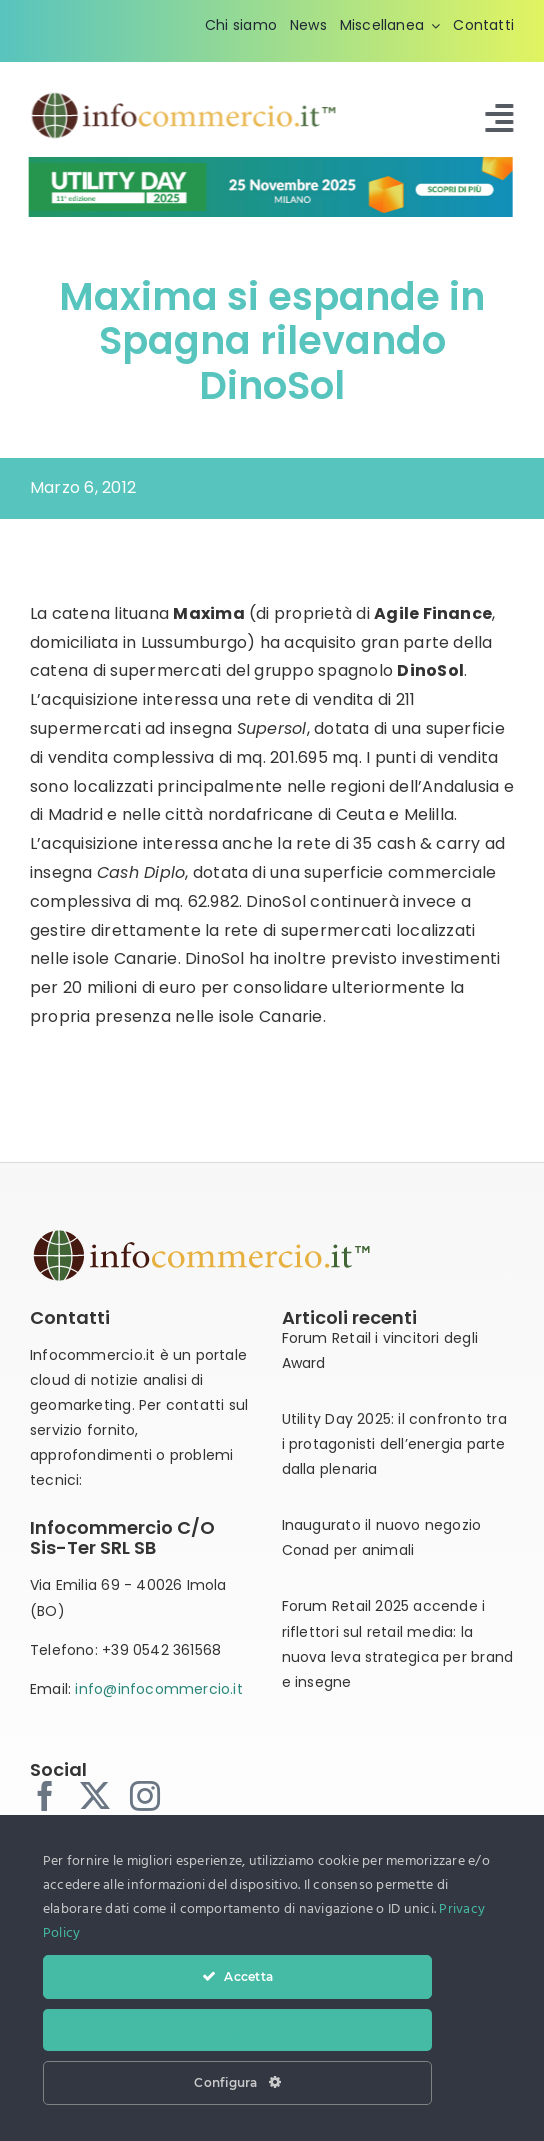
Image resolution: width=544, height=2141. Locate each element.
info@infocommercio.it (158, 1689)
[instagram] (145, 1796)
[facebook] (45, 1796)
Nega (237, 2030)
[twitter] (95, 1796)
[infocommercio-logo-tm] (185, 97)
